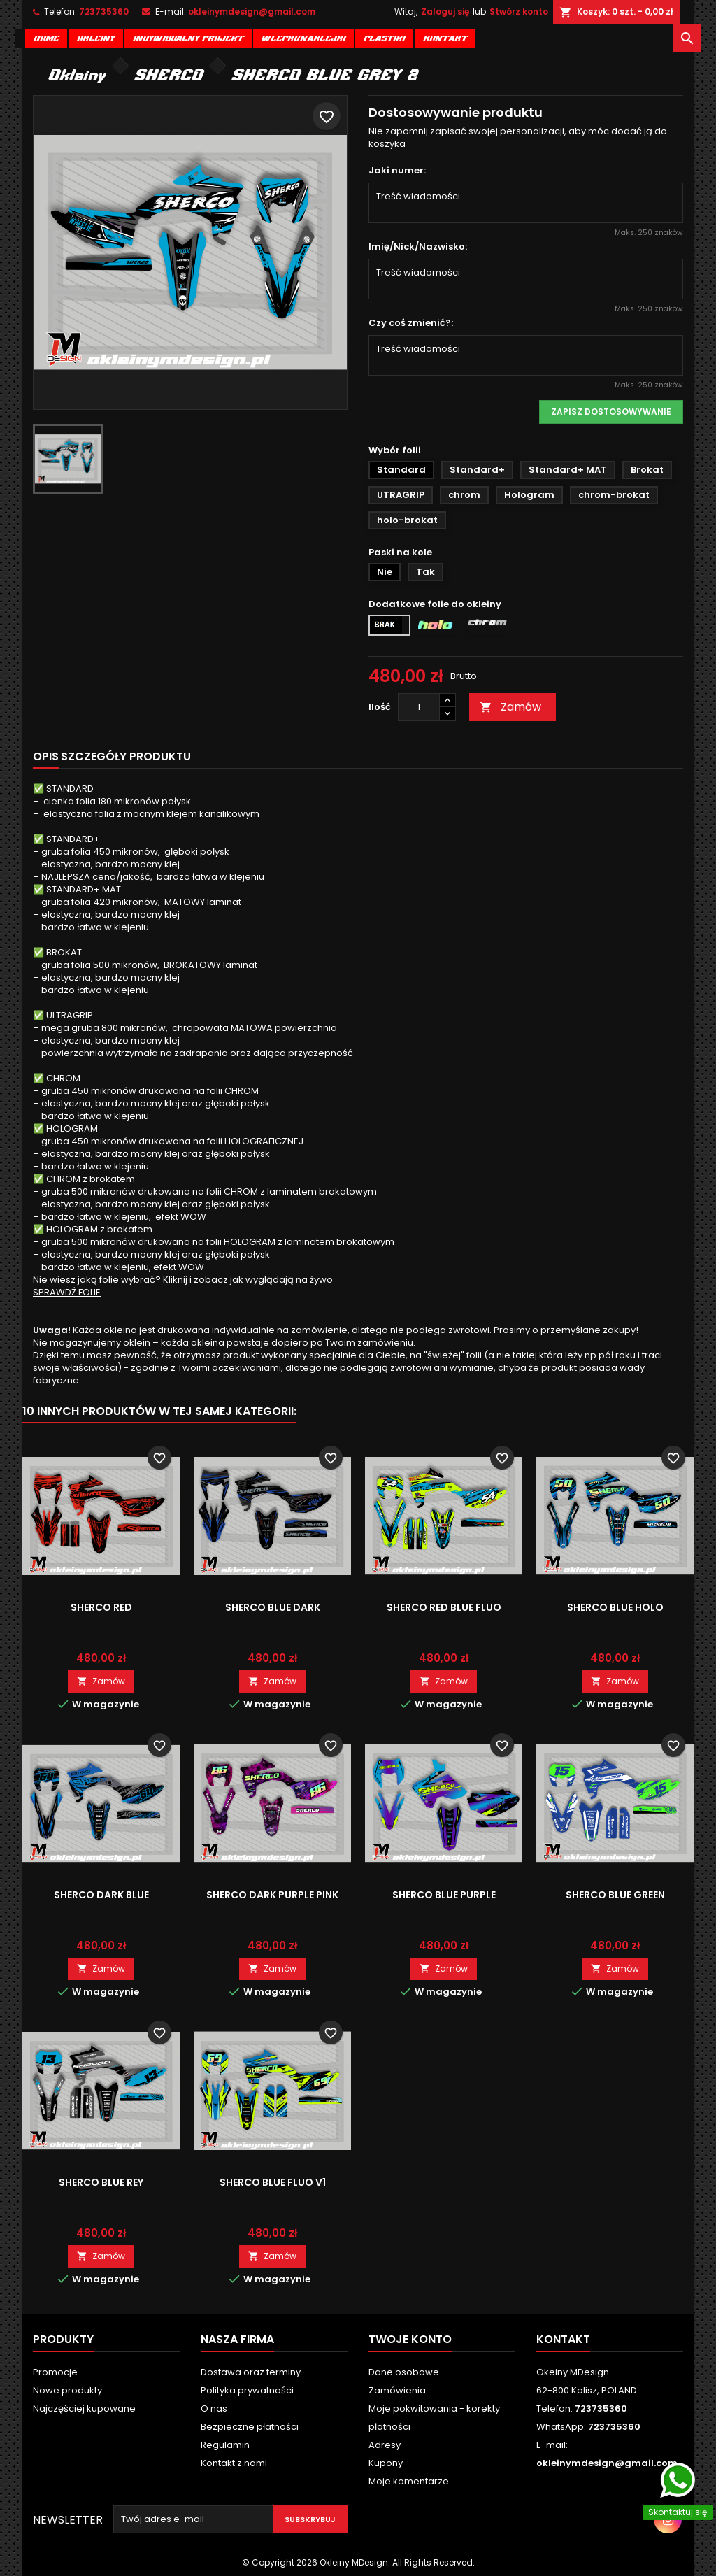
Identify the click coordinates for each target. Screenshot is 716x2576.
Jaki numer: (397, 170)
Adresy (384, 2445)
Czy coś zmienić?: (410, 323)
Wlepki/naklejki (303, 37)
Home (46, 37)
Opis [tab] (46, 756)
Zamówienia (397, 2390)
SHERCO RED (101, 1607)
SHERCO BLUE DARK (272, 1607)
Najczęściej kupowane (84, 2408)
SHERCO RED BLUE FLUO (444, 1607)
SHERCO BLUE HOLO (615, 1607)
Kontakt (445, 37)
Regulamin (225, 2445)
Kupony (385, 2463)
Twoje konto (410, 2339)
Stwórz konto (518, 11)
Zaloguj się (445, 11)
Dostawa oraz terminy (251, 2372)
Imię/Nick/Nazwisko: (417, 247)
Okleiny (96, 37)
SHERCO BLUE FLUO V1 (273, 2182)
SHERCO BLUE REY (101, 2182)
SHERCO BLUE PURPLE (444, 1895)
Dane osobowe (403, 2372)
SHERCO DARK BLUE (101, 1895)
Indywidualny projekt (188, 37)
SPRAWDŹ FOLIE (67, 1292)
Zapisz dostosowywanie (611, 412)
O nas (214, 2408)
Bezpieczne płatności (250, 2426)
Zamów (510, 707)
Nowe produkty (67, 2390)
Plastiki (384, 37)
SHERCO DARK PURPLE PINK (272, 1895)
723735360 (104, 11)
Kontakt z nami (234, 2463)
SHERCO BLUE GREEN (615, 1895)
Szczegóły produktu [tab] (126, 756)
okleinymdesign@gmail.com (251, 11)
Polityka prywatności (247, 2390)
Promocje (55, 2372)
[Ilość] (419, 707)
